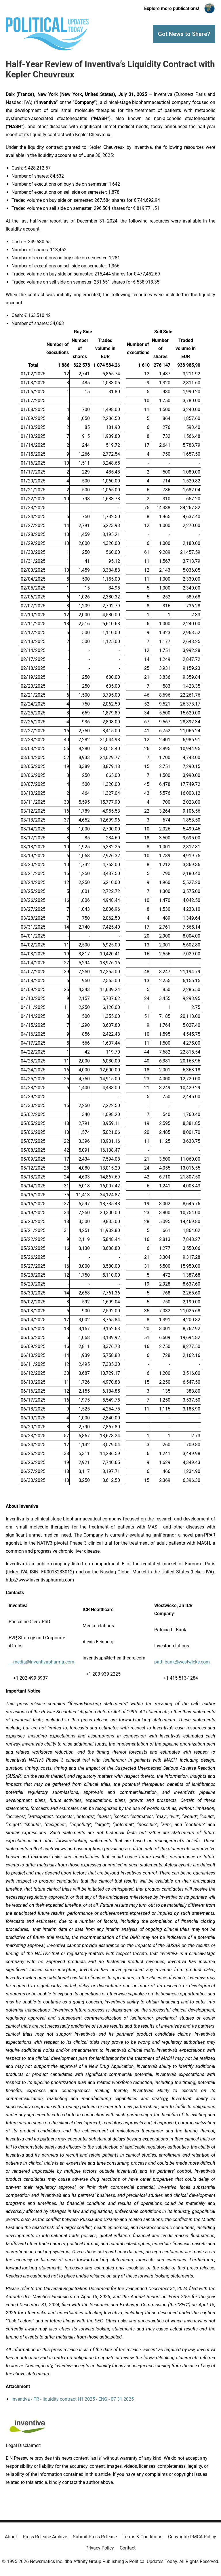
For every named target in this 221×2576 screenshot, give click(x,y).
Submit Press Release (95, 2536)
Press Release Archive (45, 2536)
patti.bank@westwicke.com (182, 1662)
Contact (128, 2548)
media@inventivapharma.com (41, 1662)
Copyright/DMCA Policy (192, 2536)
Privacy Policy (99, 2548)
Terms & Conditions (142, 2536)
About (11, 2536)
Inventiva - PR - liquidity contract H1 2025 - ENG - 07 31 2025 (73, 2399)
